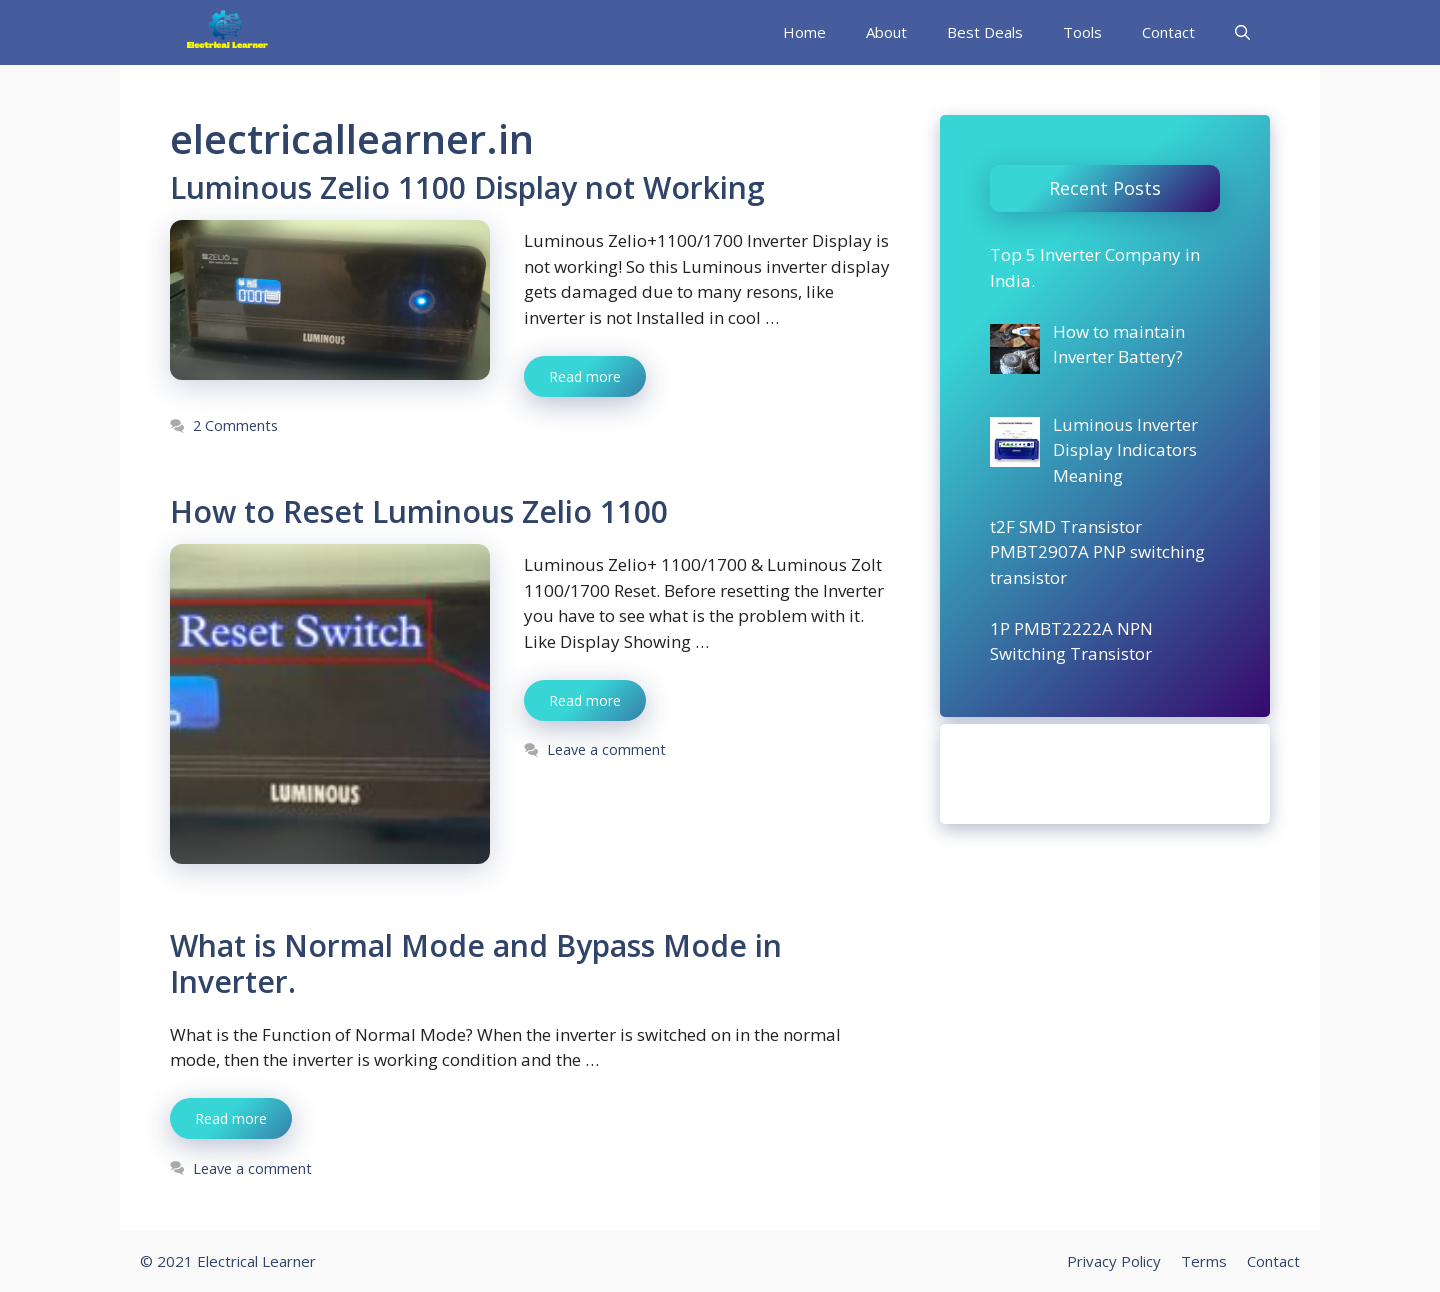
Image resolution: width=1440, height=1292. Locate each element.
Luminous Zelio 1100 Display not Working (467, 187)
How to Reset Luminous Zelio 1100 (419, 511)
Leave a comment (606, 749)
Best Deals (985, 32)
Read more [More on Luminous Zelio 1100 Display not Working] (585, 376)
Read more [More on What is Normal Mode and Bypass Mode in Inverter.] (231, 1118)
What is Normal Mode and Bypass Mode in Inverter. (476, 963)
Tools (1082, 32)
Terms (1204, 1261)
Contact (1168, 32)
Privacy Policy (1114, 1261)
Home (804, 32)
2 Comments (235, 425)
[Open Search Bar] (1242, 32)
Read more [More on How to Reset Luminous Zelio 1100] (585, 700)
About (886, 32)
